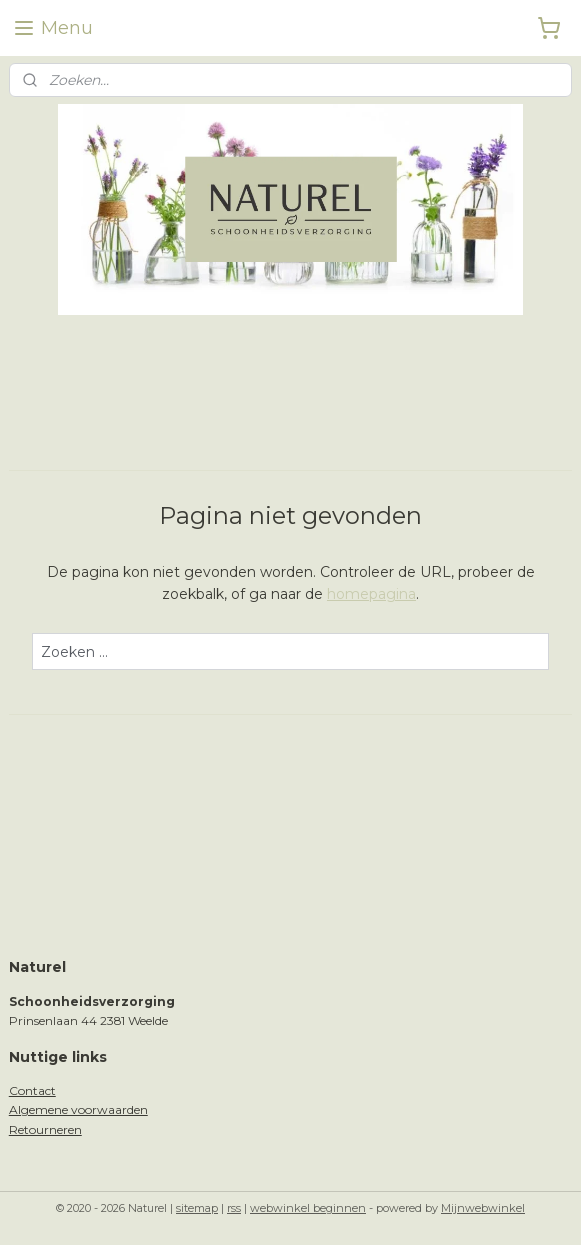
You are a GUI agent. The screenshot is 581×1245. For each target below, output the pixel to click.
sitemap (197, 1208)
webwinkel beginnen (308, 1208)
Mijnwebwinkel (483, 1208)
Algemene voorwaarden (78, 1109)
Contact (32, 1090)
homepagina (371, 594)
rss (234, 1208)
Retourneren (45, 1129)
